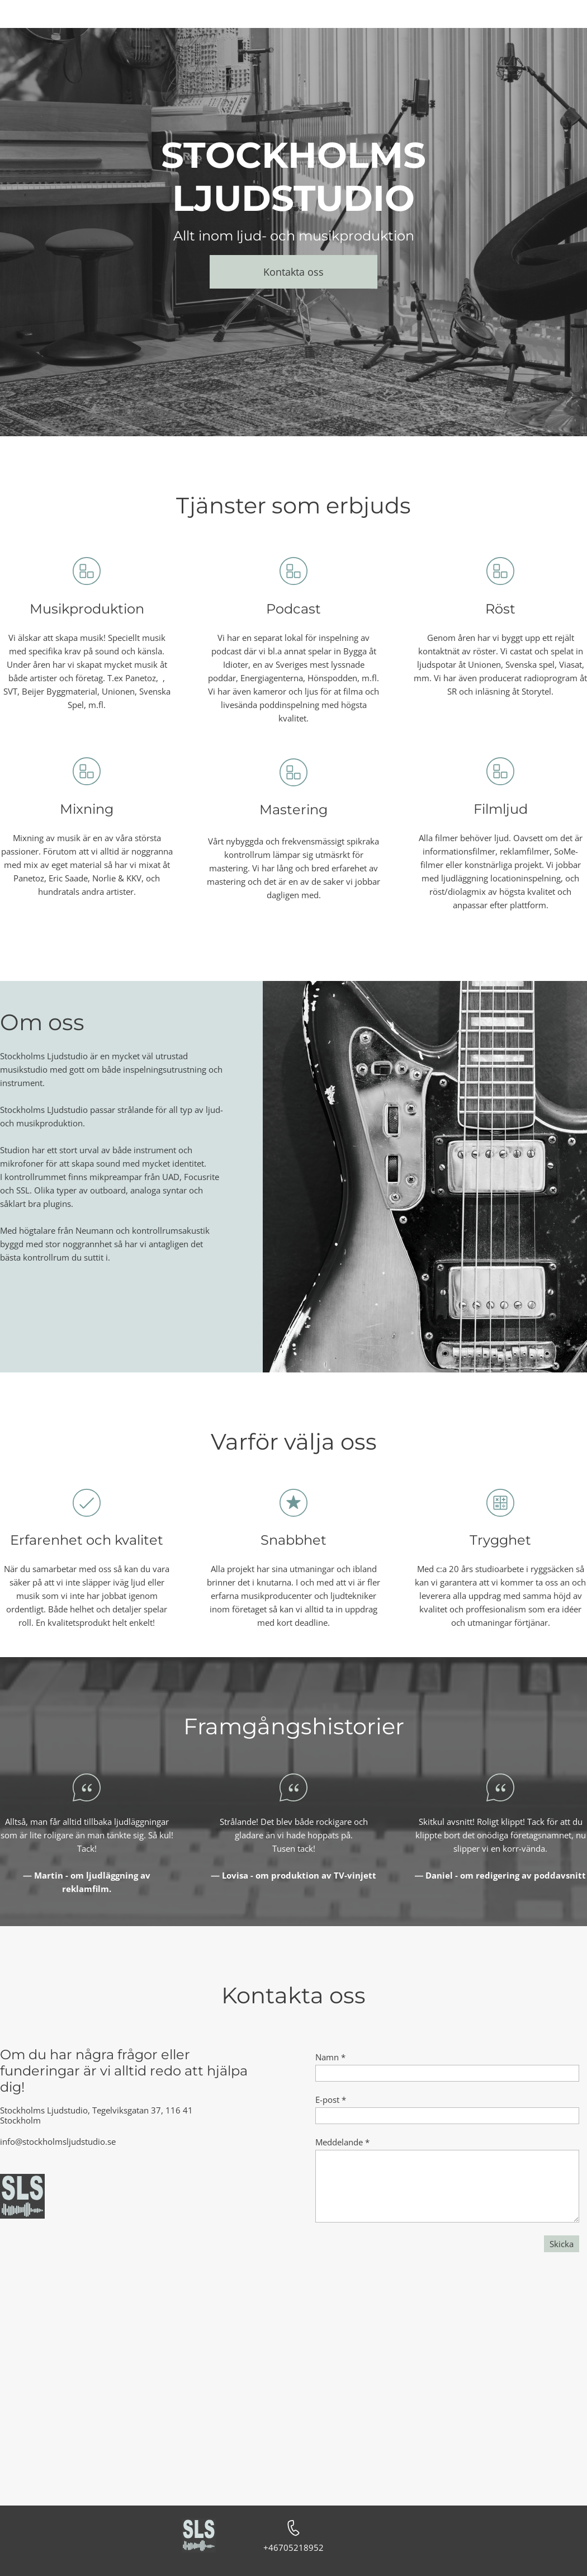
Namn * (330, 2057)
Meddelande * (342, 2142)
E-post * (330, 2099)
